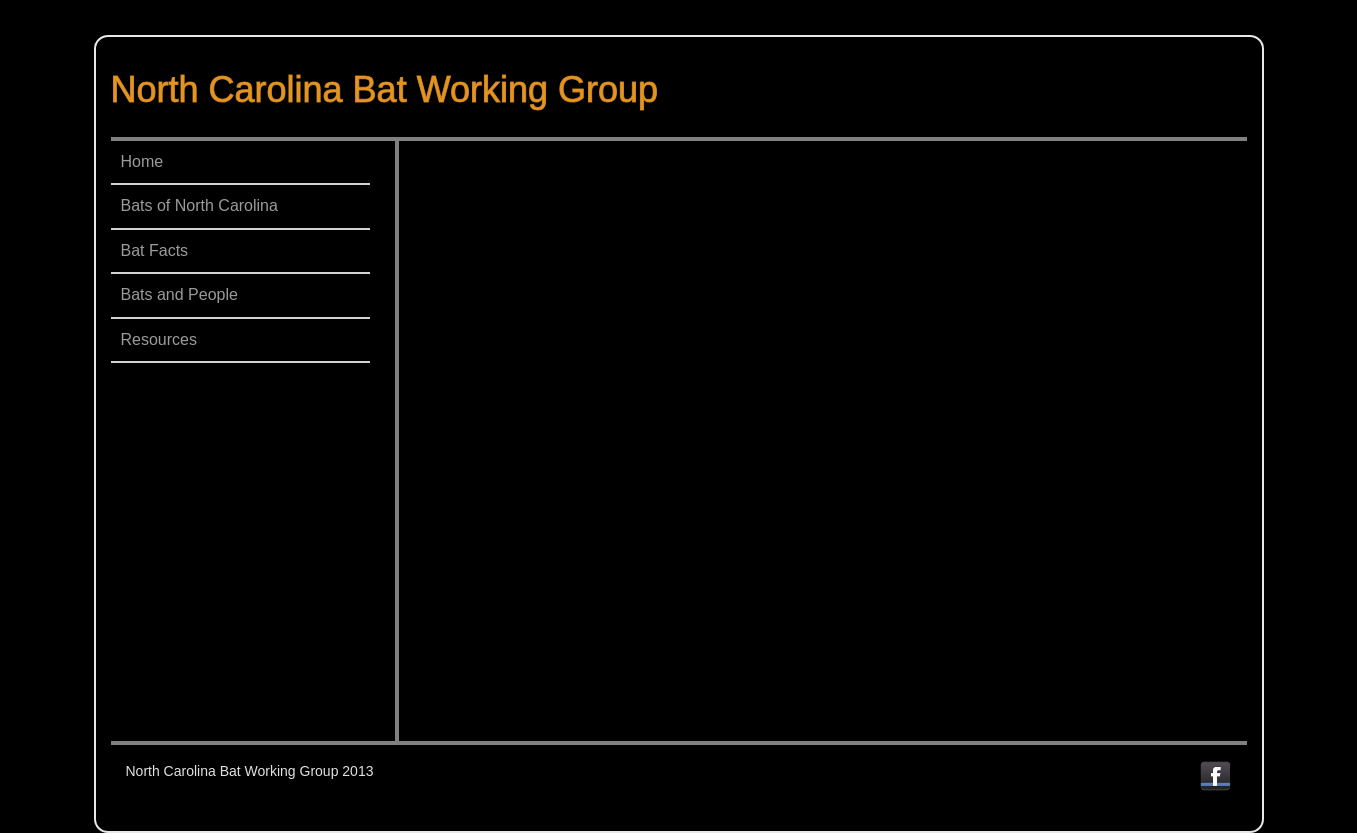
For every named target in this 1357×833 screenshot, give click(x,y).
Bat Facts (155, 250)
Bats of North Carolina (199, 205)
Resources (159, 339)
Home (142, 161)
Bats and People (179, 294)
